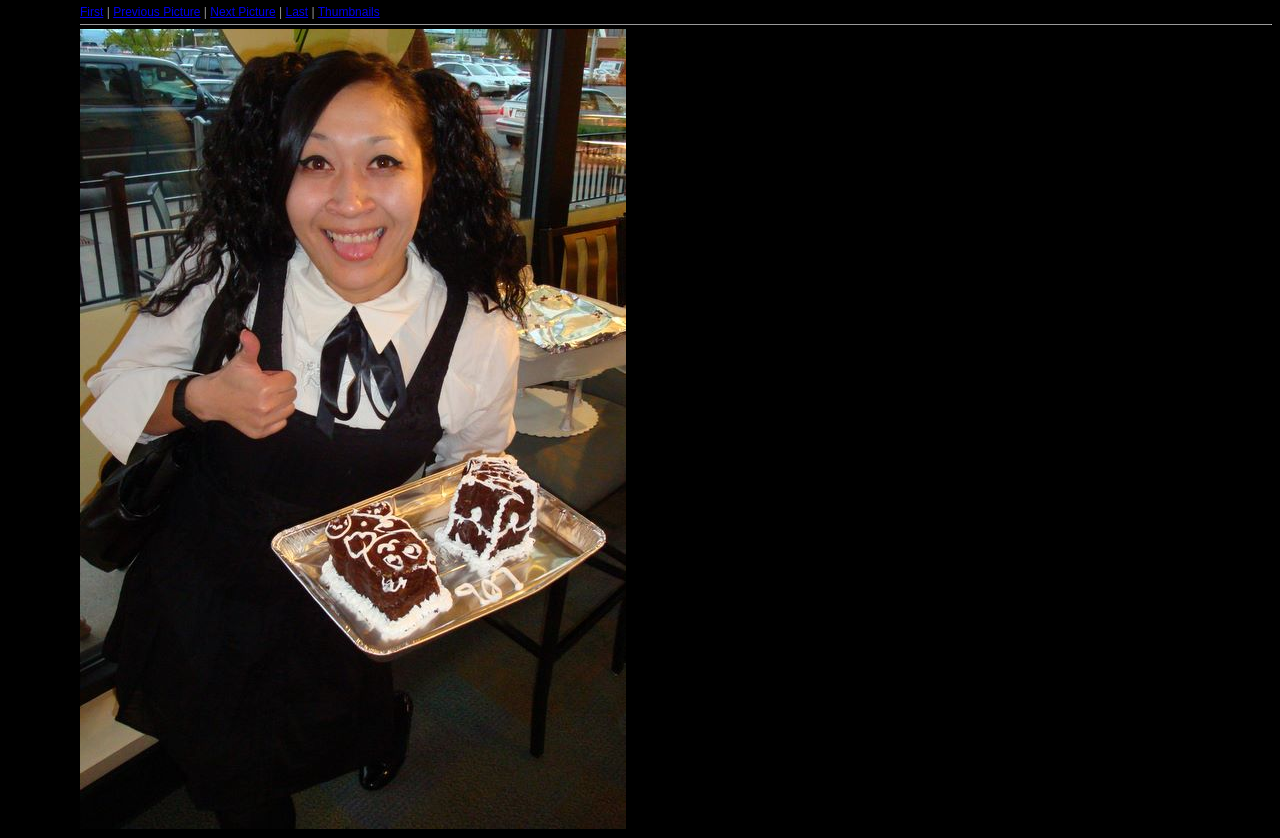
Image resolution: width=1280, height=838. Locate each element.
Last (296, 12)
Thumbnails (349, 12)
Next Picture (242, 12)
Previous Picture (156, 12)
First (91, 12)
